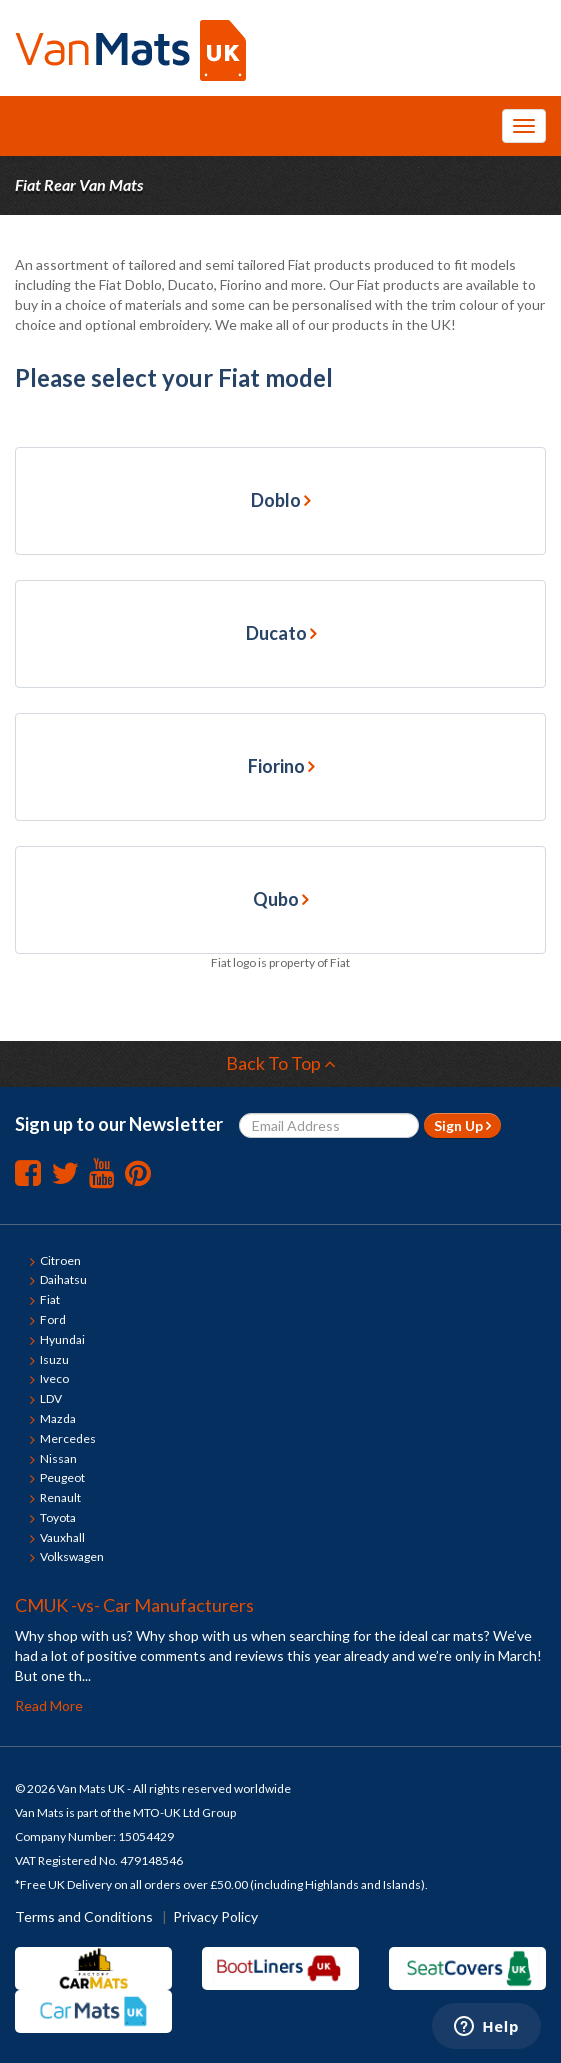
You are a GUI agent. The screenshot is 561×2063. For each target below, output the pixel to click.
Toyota (58, 1517)
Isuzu (54, 1359)
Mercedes (68, 1438)
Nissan (58, 1458)
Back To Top (281, 1063)
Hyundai (62, 1339)
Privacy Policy (215, 1916)
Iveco (54, 1378)
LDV (51, 1398)
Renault (60, 1497)
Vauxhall (62, 1537)
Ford (53, 1319)
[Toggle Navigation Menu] (524, 126)
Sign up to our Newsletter (119, 1124)
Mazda (58, 1418)
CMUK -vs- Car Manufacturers (134, 1605)
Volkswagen (72, 1556)
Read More (49, 1705)
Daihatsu (63, 1279)
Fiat (50, 1299)
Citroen (60, 1260)
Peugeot (62, 1477)
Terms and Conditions (84, 1916)
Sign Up (462, 1125)
